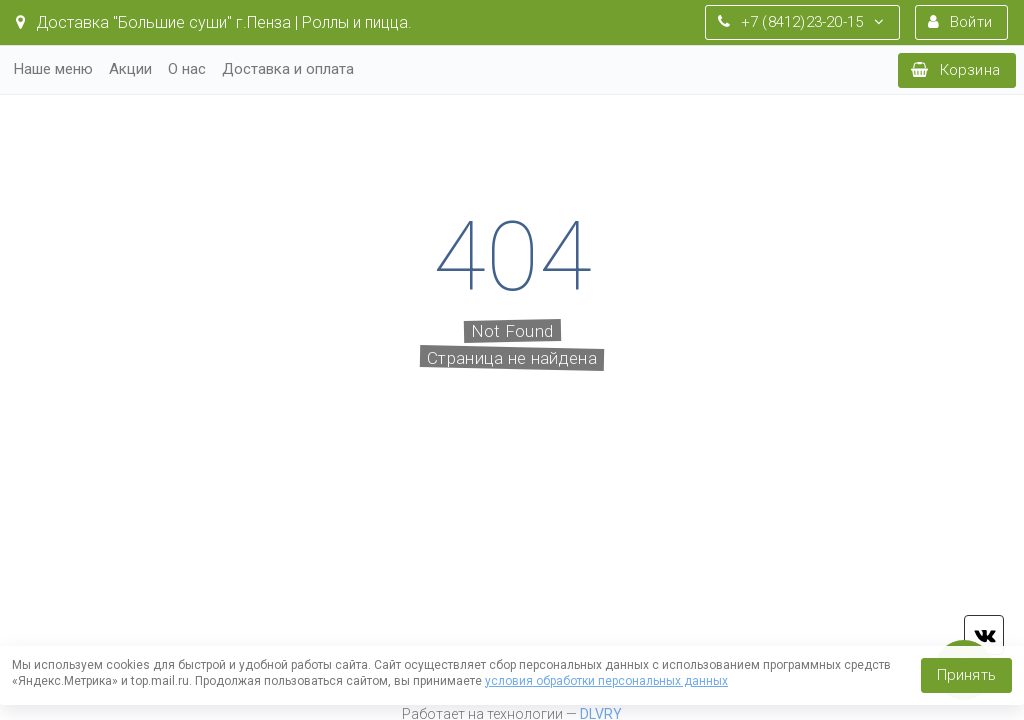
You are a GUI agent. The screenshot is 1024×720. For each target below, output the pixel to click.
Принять (966, 675)
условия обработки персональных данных (606, 681)
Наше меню (53, 69)
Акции (130, 69)
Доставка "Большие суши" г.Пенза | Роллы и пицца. (214, 22)
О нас (187, 69)
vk (984, 635)
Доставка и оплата (288, 69)
